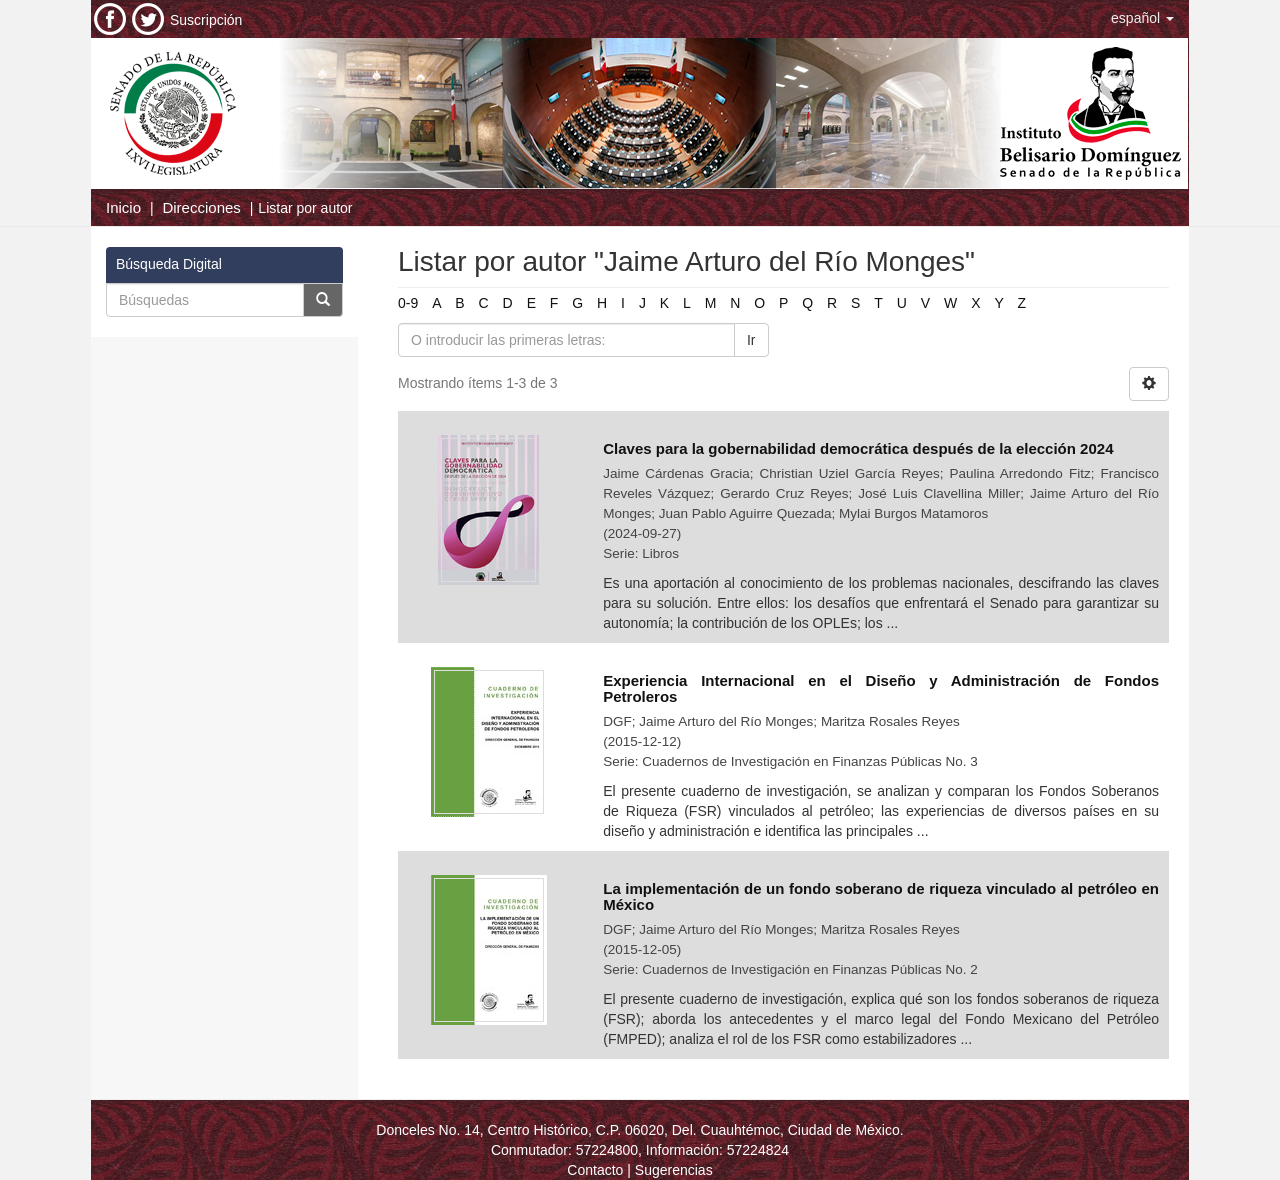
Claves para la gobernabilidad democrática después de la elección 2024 (858, 448)
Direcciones (201, 207)
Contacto (595, 1170)
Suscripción (206, 20)
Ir (751, 340)
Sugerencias (674, 1170)
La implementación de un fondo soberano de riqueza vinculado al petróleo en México (881, 897)
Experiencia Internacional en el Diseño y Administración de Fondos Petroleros (881, 689)
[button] (1142, 18)
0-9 (408, 303)
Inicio (123, 207)
